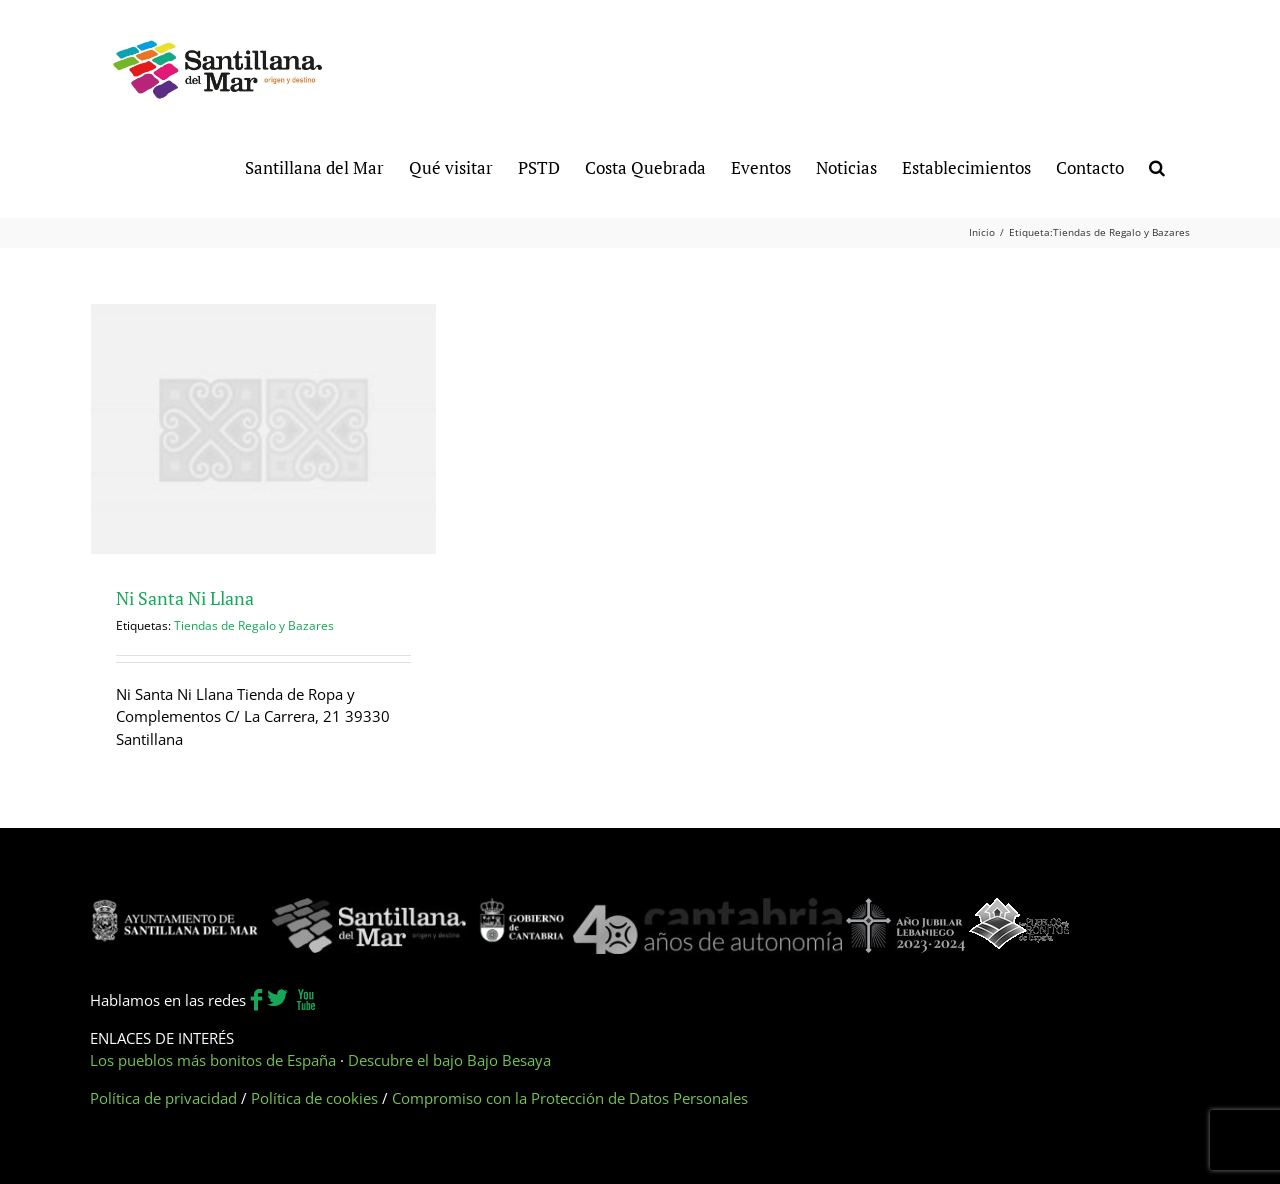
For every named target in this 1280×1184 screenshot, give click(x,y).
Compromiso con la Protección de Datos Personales (570, 1098)
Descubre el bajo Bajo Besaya (449, 1060)
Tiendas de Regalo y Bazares (254, 625)
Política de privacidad (163, 1098)
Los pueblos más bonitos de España (213, 1060)
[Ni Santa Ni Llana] (263, 429)
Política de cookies (314, 1098)
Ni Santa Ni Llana (185, 598)
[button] (1157, 166)
